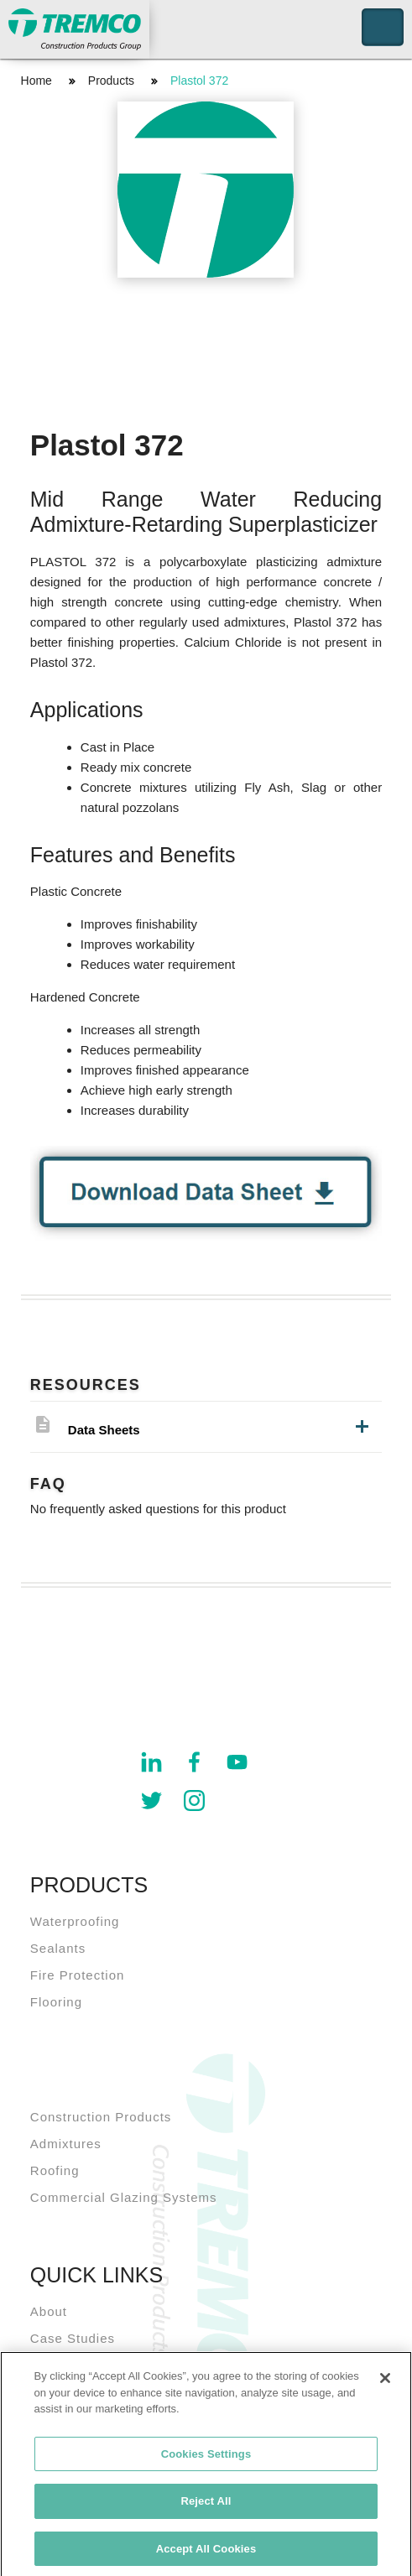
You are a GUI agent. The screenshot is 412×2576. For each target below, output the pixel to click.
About (48, 2311)
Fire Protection (77, 1975)
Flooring (56, 2002)
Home (36, 80)
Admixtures (66, 2143)
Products (111, 80)
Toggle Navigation (383, 27)
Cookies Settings (206, 2458)
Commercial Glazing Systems (123, 2197)
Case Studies (72, 2338)
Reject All (205, 2506)
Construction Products (101, 2117)
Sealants (58, 1948)
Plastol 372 (199, 80)
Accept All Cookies (206, 2553)
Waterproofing (75, 1921)
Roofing (55, 2170)
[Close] (385, 2383)
